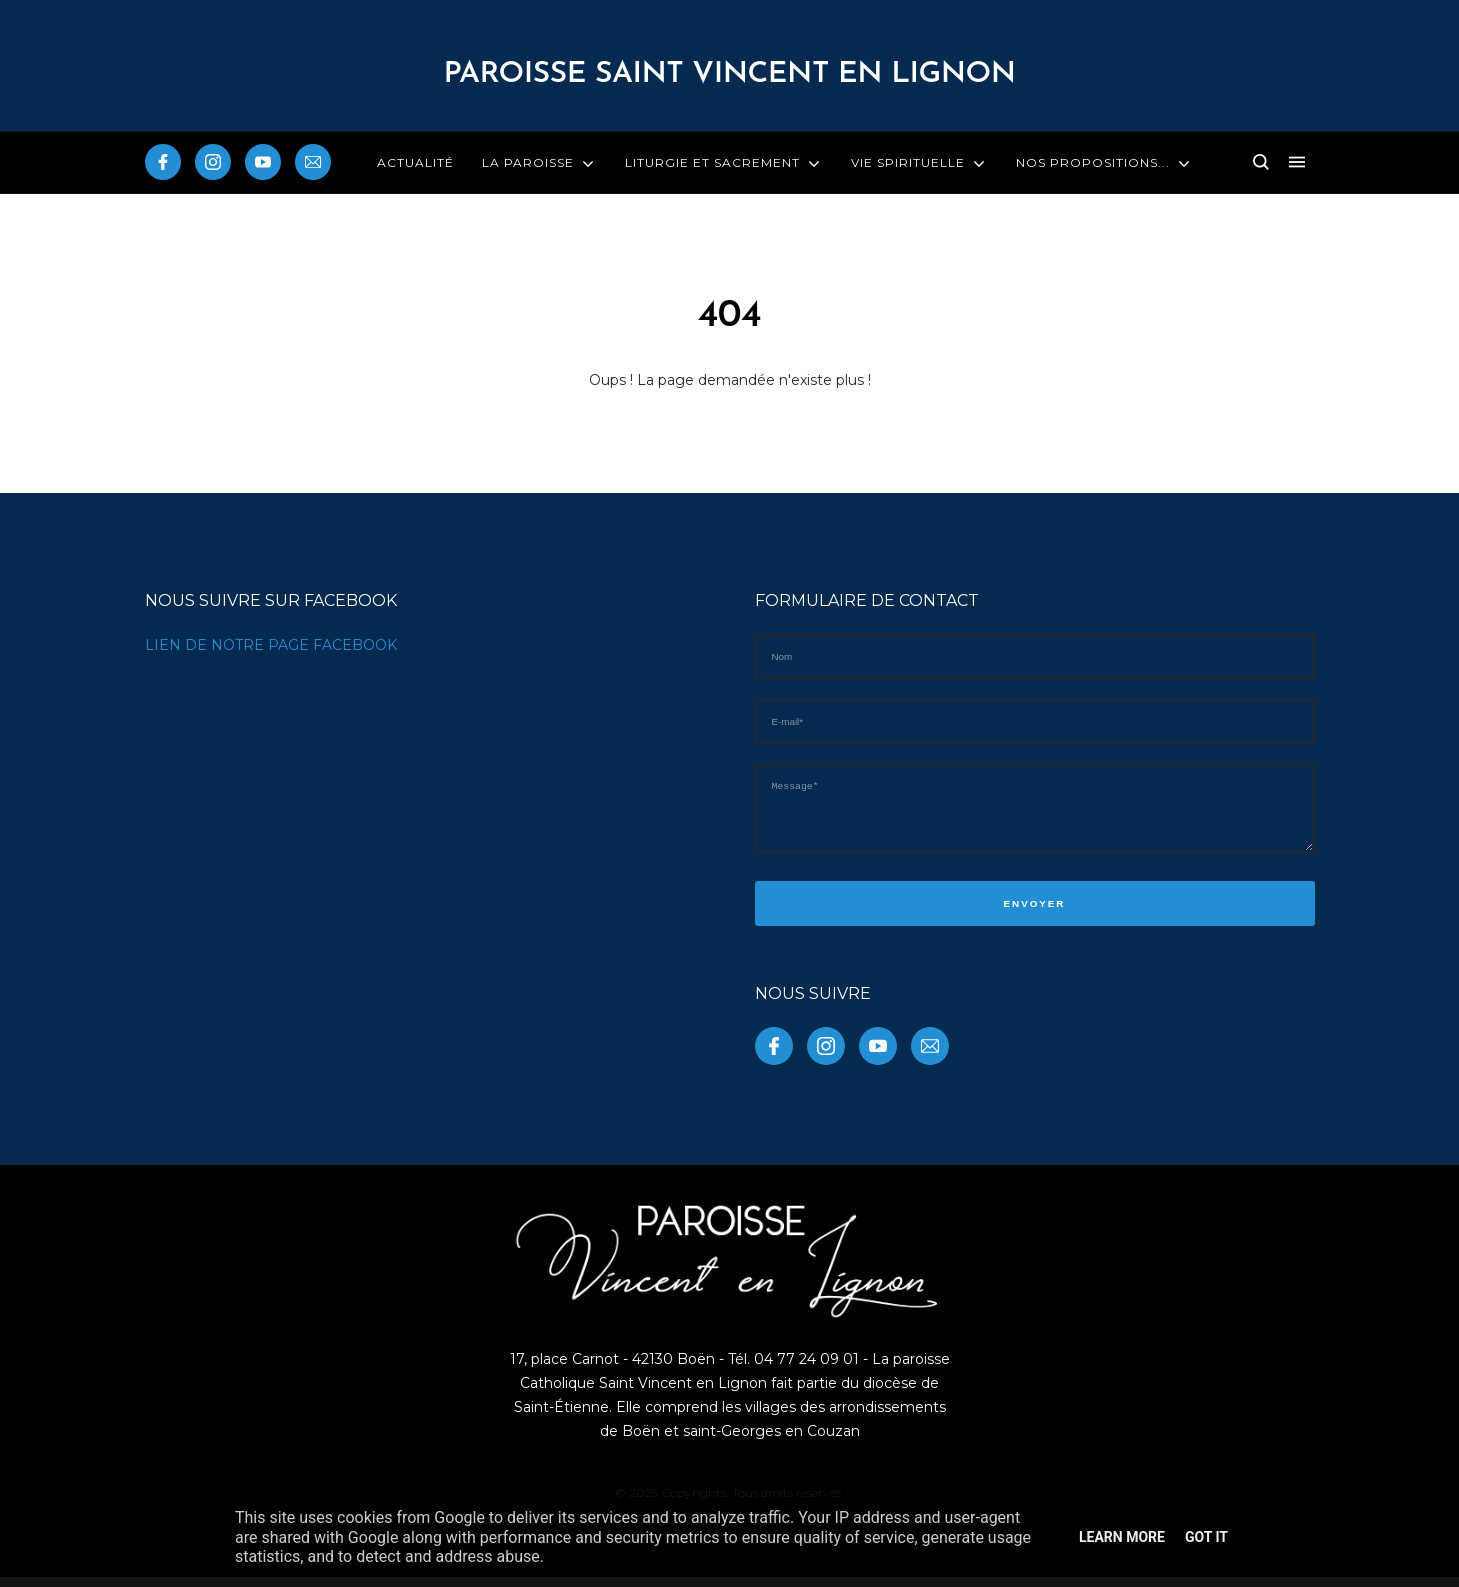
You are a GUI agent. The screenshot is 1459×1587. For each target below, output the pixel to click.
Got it (1206, 1537)
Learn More (1122, 1537)
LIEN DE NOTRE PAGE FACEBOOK (271, 645)
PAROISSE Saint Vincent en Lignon (729, 74)
